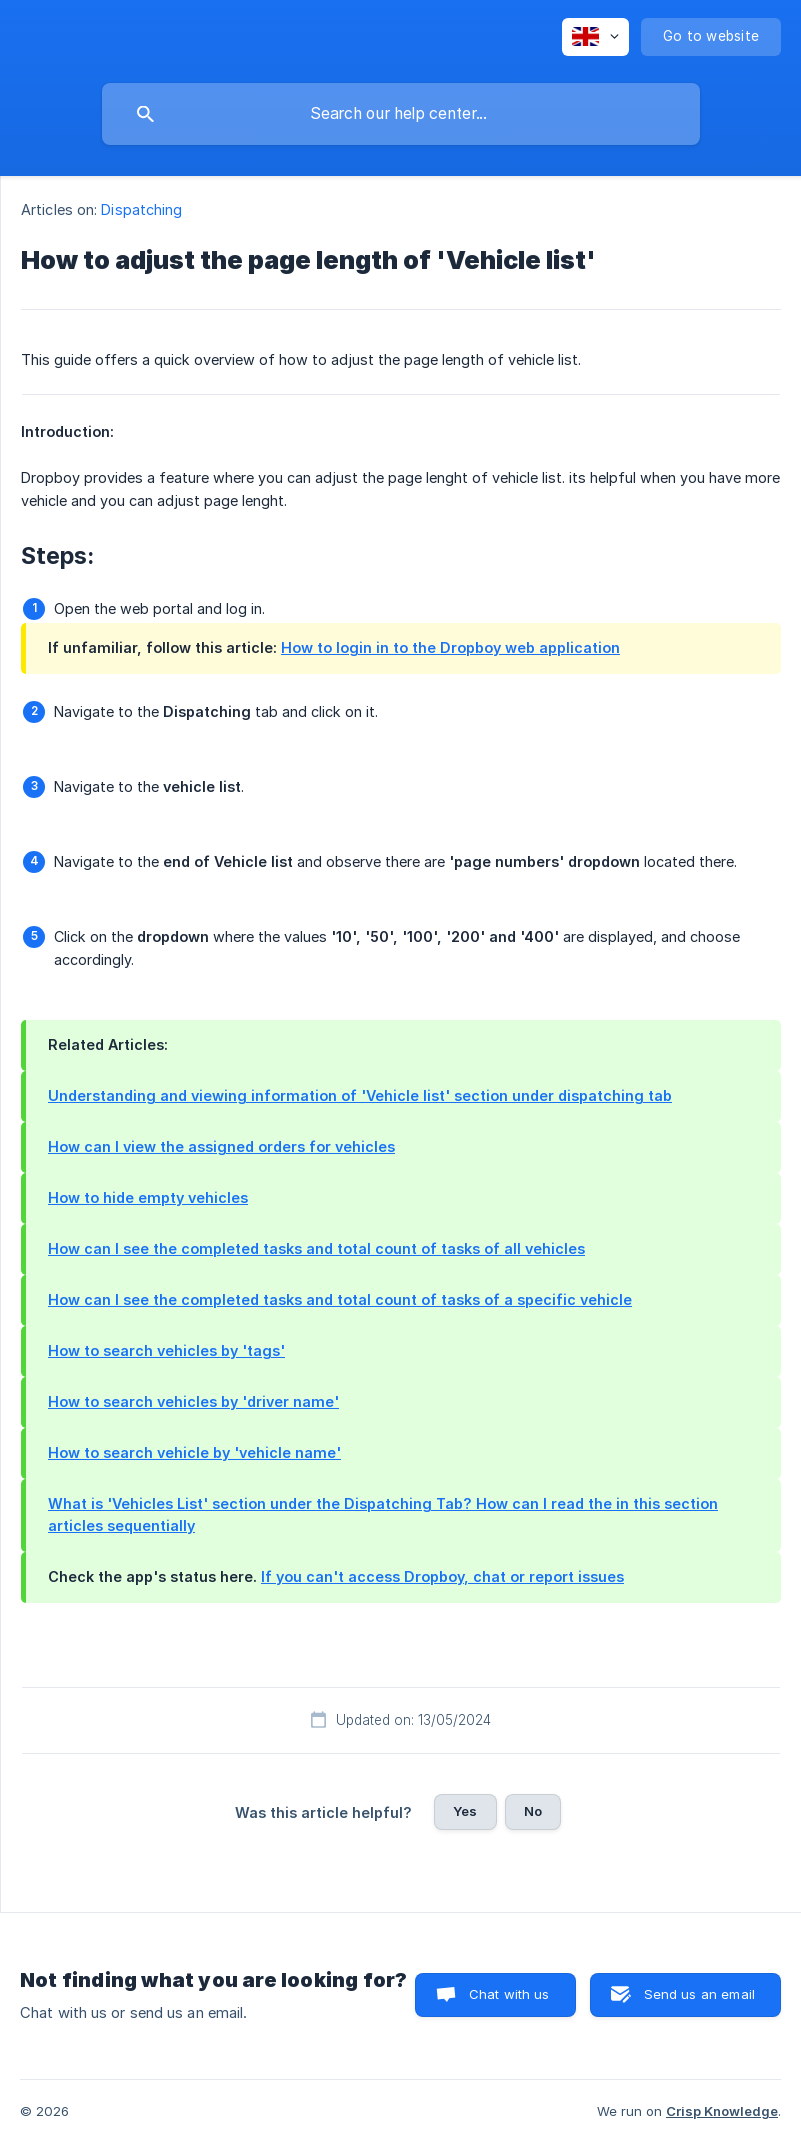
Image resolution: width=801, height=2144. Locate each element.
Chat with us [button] (509, 1994)
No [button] (533, 1811)
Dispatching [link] (141, 209)
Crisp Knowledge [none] (722, 2111)
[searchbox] (401, 114)
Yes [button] (465, 1811)
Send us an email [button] (699, 1994)
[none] (595, 37)
